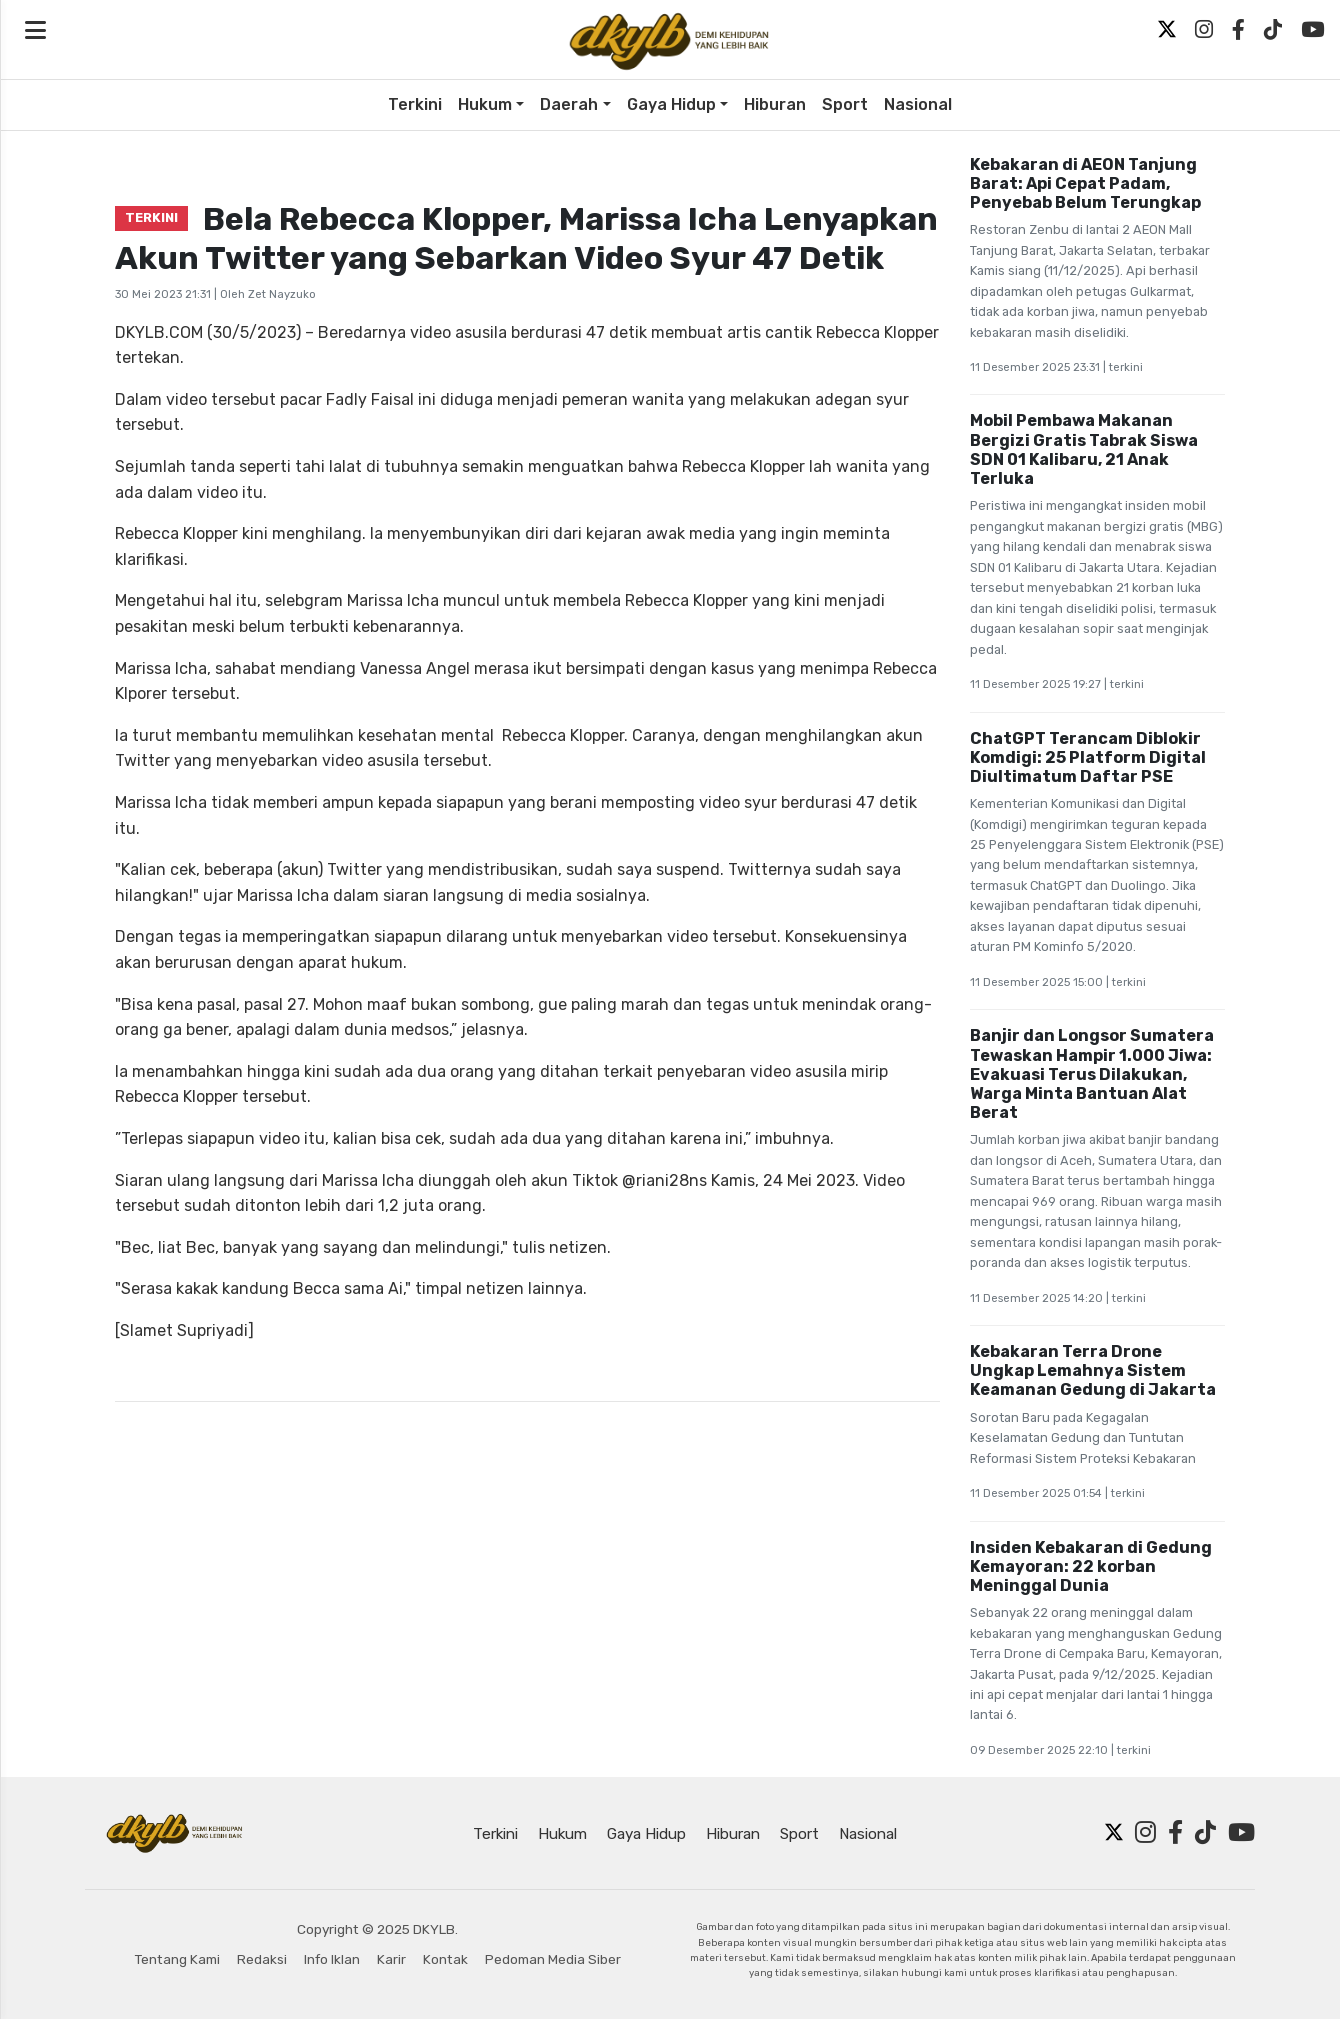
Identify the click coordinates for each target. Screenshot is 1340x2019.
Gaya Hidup (646, 1834)
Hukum (562, 1834)
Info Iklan (332, 1959)
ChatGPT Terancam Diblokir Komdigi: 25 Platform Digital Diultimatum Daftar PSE (1088, 757)
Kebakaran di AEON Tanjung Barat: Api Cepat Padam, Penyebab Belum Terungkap (1085, 183)
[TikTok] (1273, 30)
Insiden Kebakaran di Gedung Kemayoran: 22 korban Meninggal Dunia (1091, 1566)
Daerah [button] (569, 104)
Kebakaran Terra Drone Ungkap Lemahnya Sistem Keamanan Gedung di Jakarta (1093, 1370)
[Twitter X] (1167, 30)
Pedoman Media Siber (553, 1959)
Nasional (918, 104)
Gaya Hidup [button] (671, 104)
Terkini (415, 104)
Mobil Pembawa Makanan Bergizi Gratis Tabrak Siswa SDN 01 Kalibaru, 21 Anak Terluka (1084, 449)
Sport (845, 104)
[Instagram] (1204, 30)
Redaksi (262, 1959)
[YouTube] (1312, 30)
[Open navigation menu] (35, 31)
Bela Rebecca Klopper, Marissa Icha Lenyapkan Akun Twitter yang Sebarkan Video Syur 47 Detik (526, 238)
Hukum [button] (485, 104)
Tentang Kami (177, 1959)
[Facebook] (1238, 30)
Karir (391, 1959)
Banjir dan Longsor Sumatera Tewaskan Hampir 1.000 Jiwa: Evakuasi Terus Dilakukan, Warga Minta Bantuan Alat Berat (1092, 1074)
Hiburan (775, 104)
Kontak (445, 1959)
